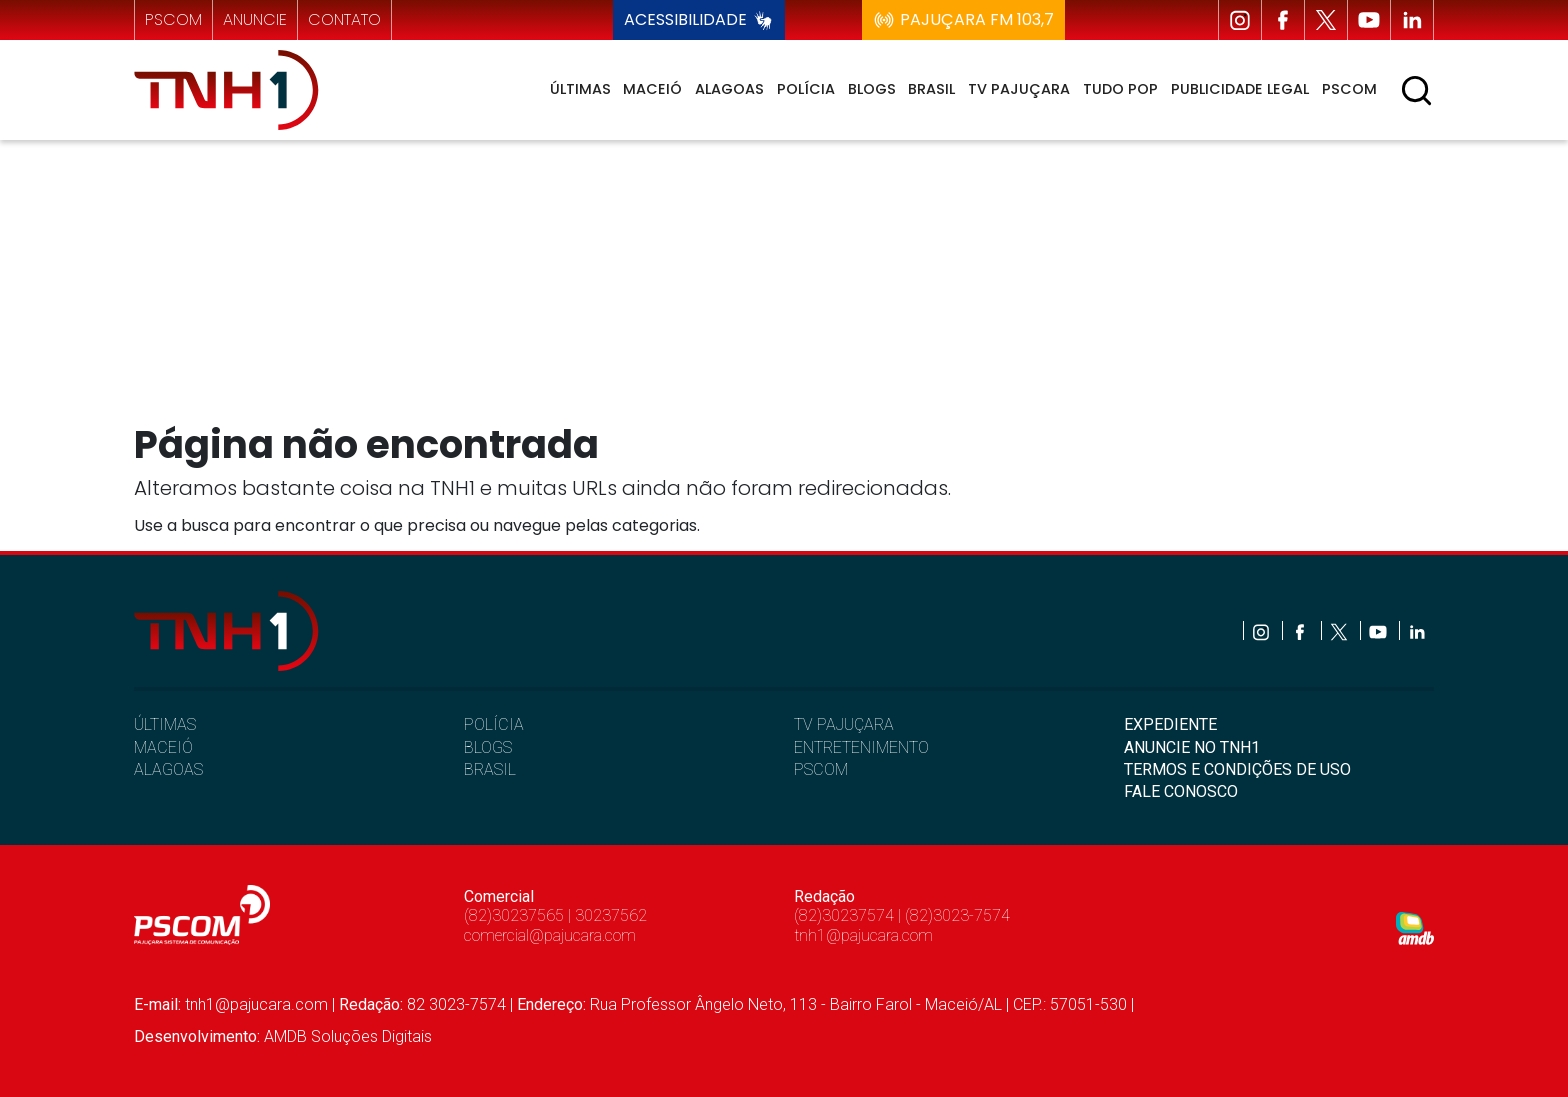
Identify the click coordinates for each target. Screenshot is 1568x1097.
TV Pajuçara (1019, 89)
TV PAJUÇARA (844, 724)
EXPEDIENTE (1170, 724)
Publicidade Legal (1240, 89)
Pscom (1349, 89)
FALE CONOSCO (1181, 791)
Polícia (806, 89)
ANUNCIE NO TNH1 (1192, 747)
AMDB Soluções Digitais (348, 1036)
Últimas (580, 89)
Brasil (931, 89)
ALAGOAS (168, 769)
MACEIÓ (163, 747)
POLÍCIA (494, 724)
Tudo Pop (1120, 89)
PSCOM (821, 769)
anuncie (255, 19)
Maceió (652, 89)
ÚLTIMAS (165, 724)
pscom (173, 19)
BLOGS (488, 747)
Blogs (872, 89)
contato (344, 19)
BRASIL (490, 769)
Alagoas (729, 89)
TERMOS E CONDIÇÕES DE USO (1237, 769)
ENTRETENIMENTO (861, 747)
